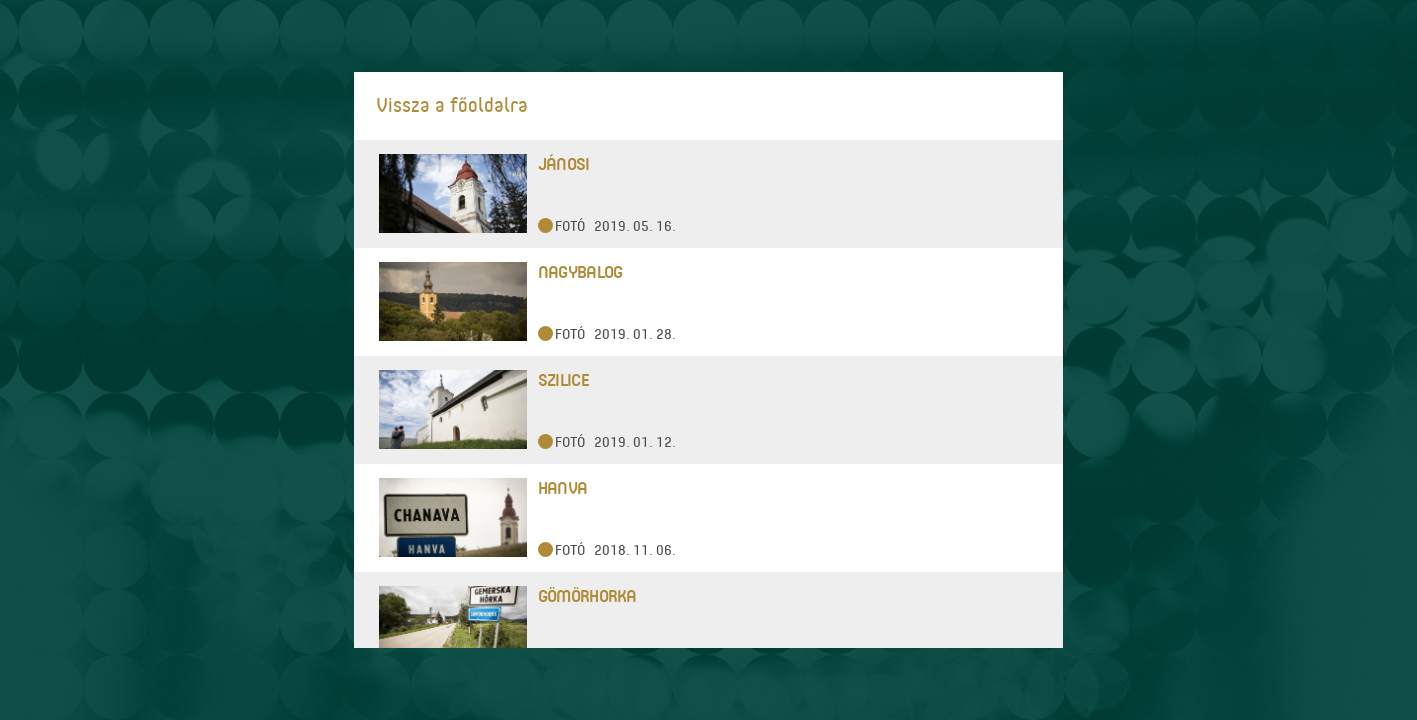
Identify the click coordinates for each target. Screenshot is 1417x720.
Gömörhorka (587, 595)
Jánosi (564, 163)
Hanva (562, 487)
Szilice (563, 379)
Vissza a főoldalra (452, 104)
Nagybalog (580, 271)
